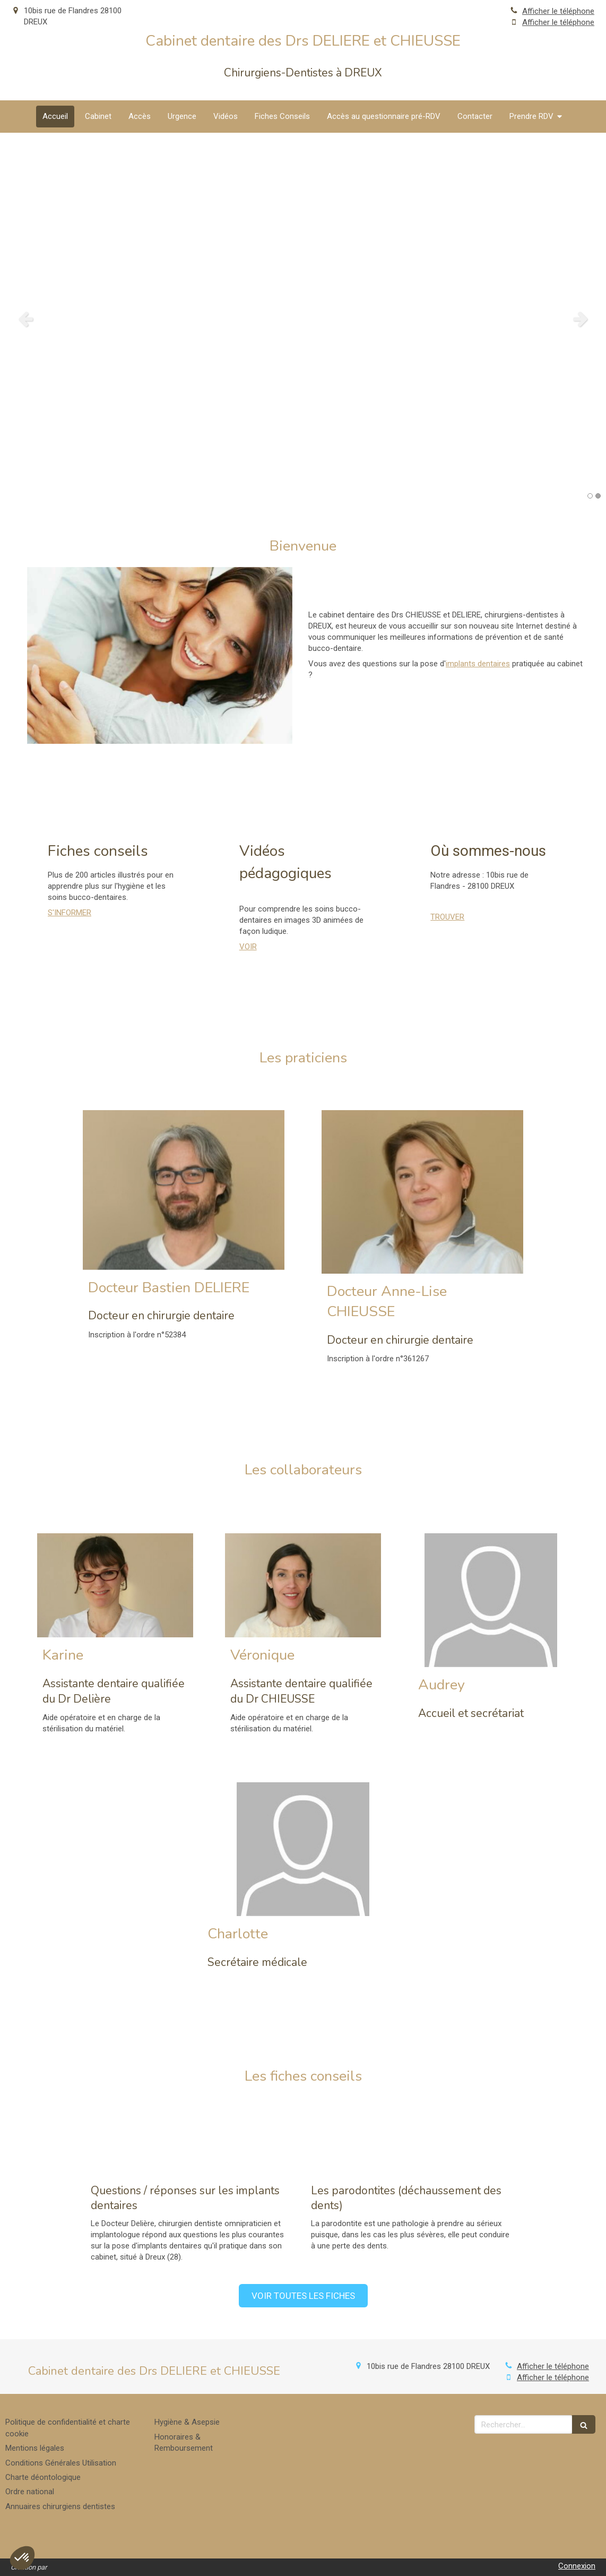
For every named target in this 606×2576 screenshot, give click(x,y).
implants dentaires (478, 663)
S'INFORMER (69, 912)
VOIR (248, 946)
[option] (303, 318)
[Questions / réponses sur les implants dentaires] (193, 2137)
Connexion (576, 2566)
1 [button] (590, 496)
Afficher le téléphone (558, 11)
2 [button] (598, 496)
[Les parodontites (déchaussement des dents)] (413, 2137)
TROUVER (447, 917)
